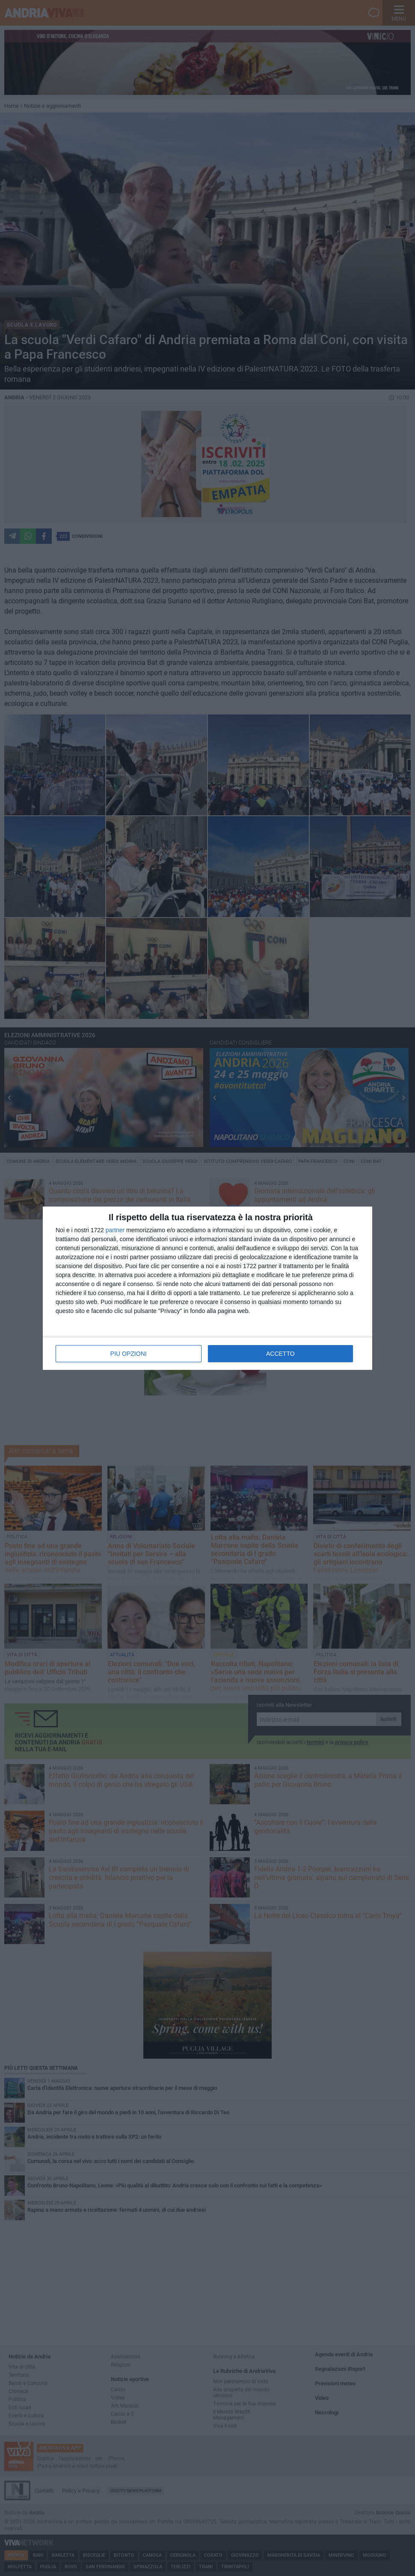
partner (115, 1230)
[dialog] (207, 1288)
